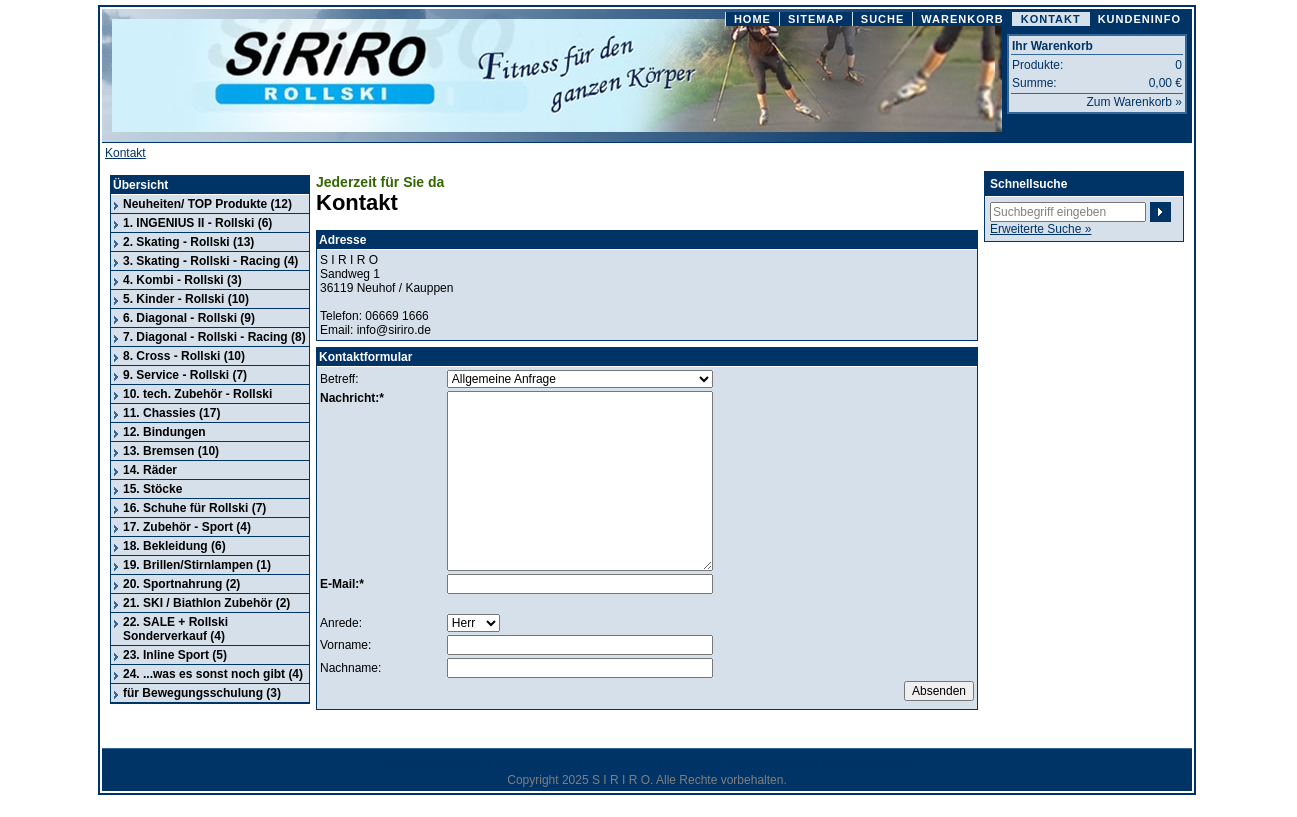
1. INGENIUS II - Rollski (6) (197, 223)
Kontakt (125, 153)
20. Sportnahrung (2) (181, 584)
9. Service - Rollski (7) (185, 375)
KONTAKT (1051, 19)
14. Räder (150, 470)
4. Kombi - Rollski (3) (182, 280)
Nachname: (350, 668)
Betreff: (339, 379)
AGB (469, 763)
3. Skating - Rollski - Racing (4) (210, 261)
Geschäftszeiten (866, 763)
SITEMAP (816, 19)
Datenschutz (620, 763)
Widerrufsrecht (535, 763)
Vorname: (345, 645)
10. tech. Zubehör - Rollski (197, 394)
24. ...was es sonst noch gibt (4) (213, 674)
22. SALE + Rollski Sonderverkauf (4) (175, 629)
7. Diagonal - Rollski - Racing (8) (214, 337)
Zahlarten (692, 763)
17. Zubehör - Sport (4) (187, 527)
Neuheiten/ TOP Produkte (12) (207, 204)
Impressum (414, 763)
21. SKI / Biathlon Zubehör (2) (206, 603)
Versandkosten (770, 763)
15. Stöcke (152, 489)
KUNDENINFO (1139, 19)
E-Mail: (339, 584)
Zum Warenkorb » (1134, 102)
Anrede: (341, 623)
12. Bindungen (164, 432)
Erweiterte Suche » (1040, 229)
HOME (752, 19)
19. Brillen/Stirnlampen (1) (197, 565)
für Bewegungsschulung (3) (202, 693)
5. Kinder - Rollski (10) (186, 299)
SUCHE (883, 19)
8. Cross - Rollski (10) (184, 356)
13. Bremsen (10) (171, 451)
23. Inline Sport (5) (175, 655)
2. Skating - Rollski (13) (188, 242)
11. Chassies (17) (171, 413)
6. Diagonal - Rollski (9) (189, 318)
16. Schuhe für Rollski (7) (194, 508)
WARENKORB (962, 19)
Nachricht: (349, 398)
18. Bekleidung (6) (174, 546)
